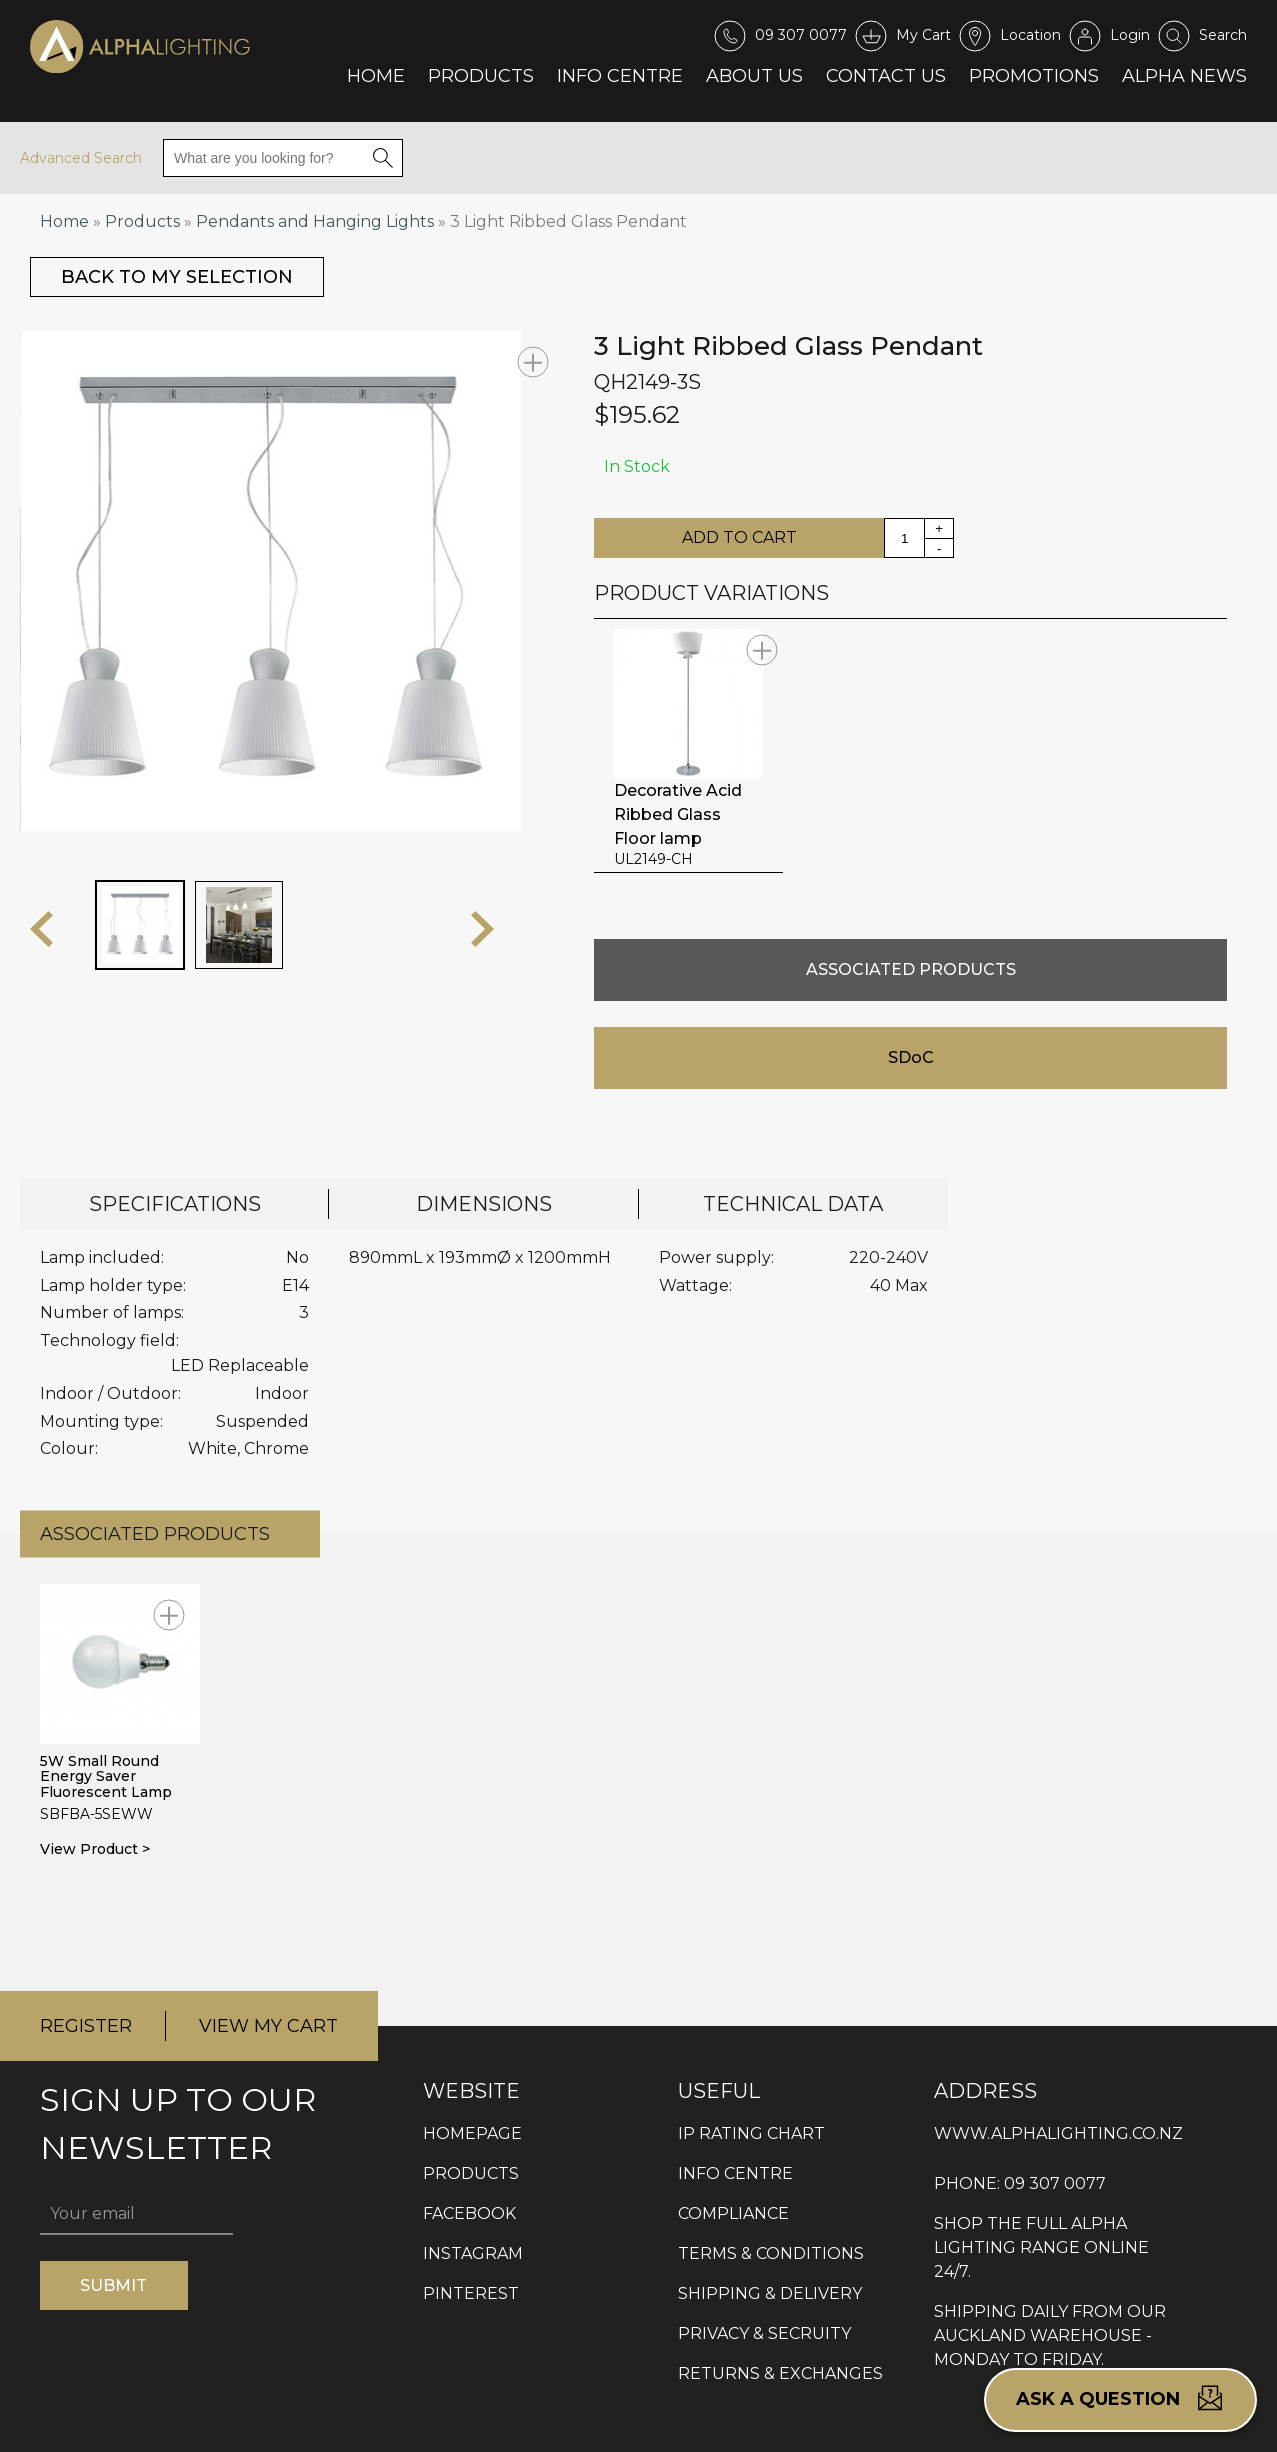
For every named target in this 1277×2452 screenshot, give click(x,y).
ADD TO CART (739, 537)
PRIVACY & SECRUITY (764, 2333)
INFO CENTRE (735, 2173)
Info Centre (620, 76)
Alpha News (1184, 76)
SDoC (911, 1057)
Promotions (1034, 76)
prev (41, 929)
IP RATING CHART (751, 2133)
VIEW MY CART (268, 2026)
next (482, 929)
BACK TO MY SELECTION (177, 277)
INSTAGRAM (473, 2253)
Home (376, 76)
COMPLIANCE (733, 2213)
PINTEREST (471, 2293)
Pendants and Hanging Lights (315, 221)
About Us (754, 76)
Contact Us (886, 76)
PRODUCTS (471, 2173)
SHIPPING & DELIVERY (770, 2293)
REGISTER (86, 2026)
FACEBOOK (469, 2213)
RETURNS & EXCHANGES (780, 2373)
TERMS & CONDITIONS (771, 2253)
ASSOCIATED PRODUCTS (911, 969)
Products (481, 76)
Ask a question (1120, 2398)
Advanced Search (81, 158)
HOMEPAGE (472, 2133)
